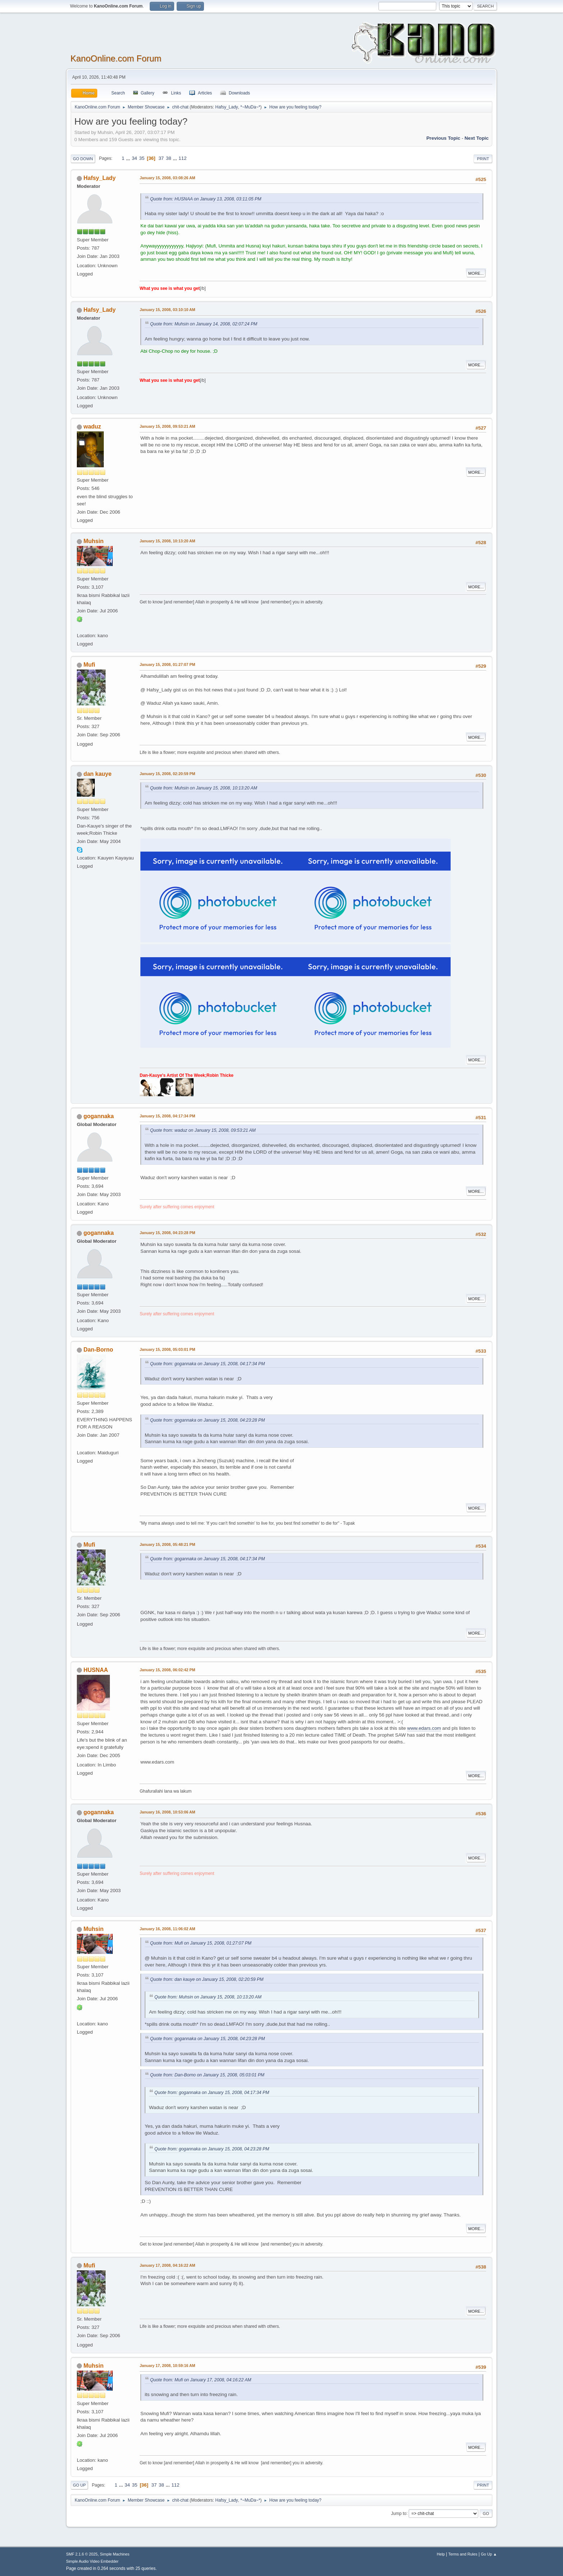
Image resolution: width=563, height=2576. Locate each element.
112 (182, 158)
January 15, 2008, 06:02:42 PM (167, 1670)
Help (441, 2554)
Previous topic (443, 138)
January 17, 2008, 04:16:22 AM (167, 2265)
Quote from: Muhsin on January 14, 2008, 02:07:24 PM (203, 323)
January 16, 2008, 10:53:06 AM (167, 1812)
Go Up (79, 2485)
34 (134, 158)
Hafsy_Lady (226, 107)
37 (161, 158)
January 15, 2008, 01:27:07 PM (167, 664)
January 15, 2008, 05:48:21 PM (167, 1544)
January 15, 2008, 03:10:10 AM (167, 309)
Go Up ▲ (489, 2554)
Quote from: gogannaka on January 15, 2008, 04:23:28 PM (207, 1420)
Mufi (89, 665)
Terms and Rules (463, 2554)
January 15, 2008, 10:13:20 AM (167, 541)
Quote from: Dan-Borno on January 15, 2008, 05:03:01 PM (207, 2074)
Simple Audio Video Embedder (92, 2561)
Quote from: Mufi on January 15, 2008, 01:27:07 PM (200, 1943)
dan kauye (97, 774)
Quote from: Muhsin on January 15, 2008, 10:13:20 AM (203, 788)
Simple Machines (114, 2554)
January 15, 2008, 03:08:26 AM (167, 178)
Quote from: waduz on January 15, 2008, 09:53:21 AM (203, 1130)
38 (168, 158)
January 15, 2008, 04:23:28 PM (167, 1233)
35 (141, 158)
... (128, 158)
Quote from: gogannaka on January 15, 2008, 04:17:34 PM (207, 1363)
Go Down (83, 159)
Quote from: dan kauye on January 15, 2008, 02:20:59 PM (207, 1979)
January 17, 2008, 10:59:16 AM (167, 2365)
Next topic (477, 138)
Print (483, 159)
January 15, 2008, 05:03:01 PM (167, 1349)
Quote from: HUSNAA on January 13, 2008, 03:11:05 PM (205, 198)
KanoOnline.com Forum (115, 58)
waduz (92, 426)
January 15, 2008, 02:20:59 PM (167, 774)
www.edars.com (424, 1728)
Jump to (398, 2513)
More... (476, 273)
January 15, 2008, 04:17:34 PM (167, 1116)
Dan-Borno (98, 1350)
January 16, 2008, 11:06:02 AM (167, 1929)
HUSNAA (95, 1670)
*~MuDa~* (250, 107)
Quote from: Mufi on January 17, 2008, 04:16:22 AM (200, 2379)
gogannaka (98, 1116)
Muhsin (93, 541)
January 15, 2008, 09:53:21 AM (167, 426)
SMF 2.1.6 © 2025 (82, 2554)
